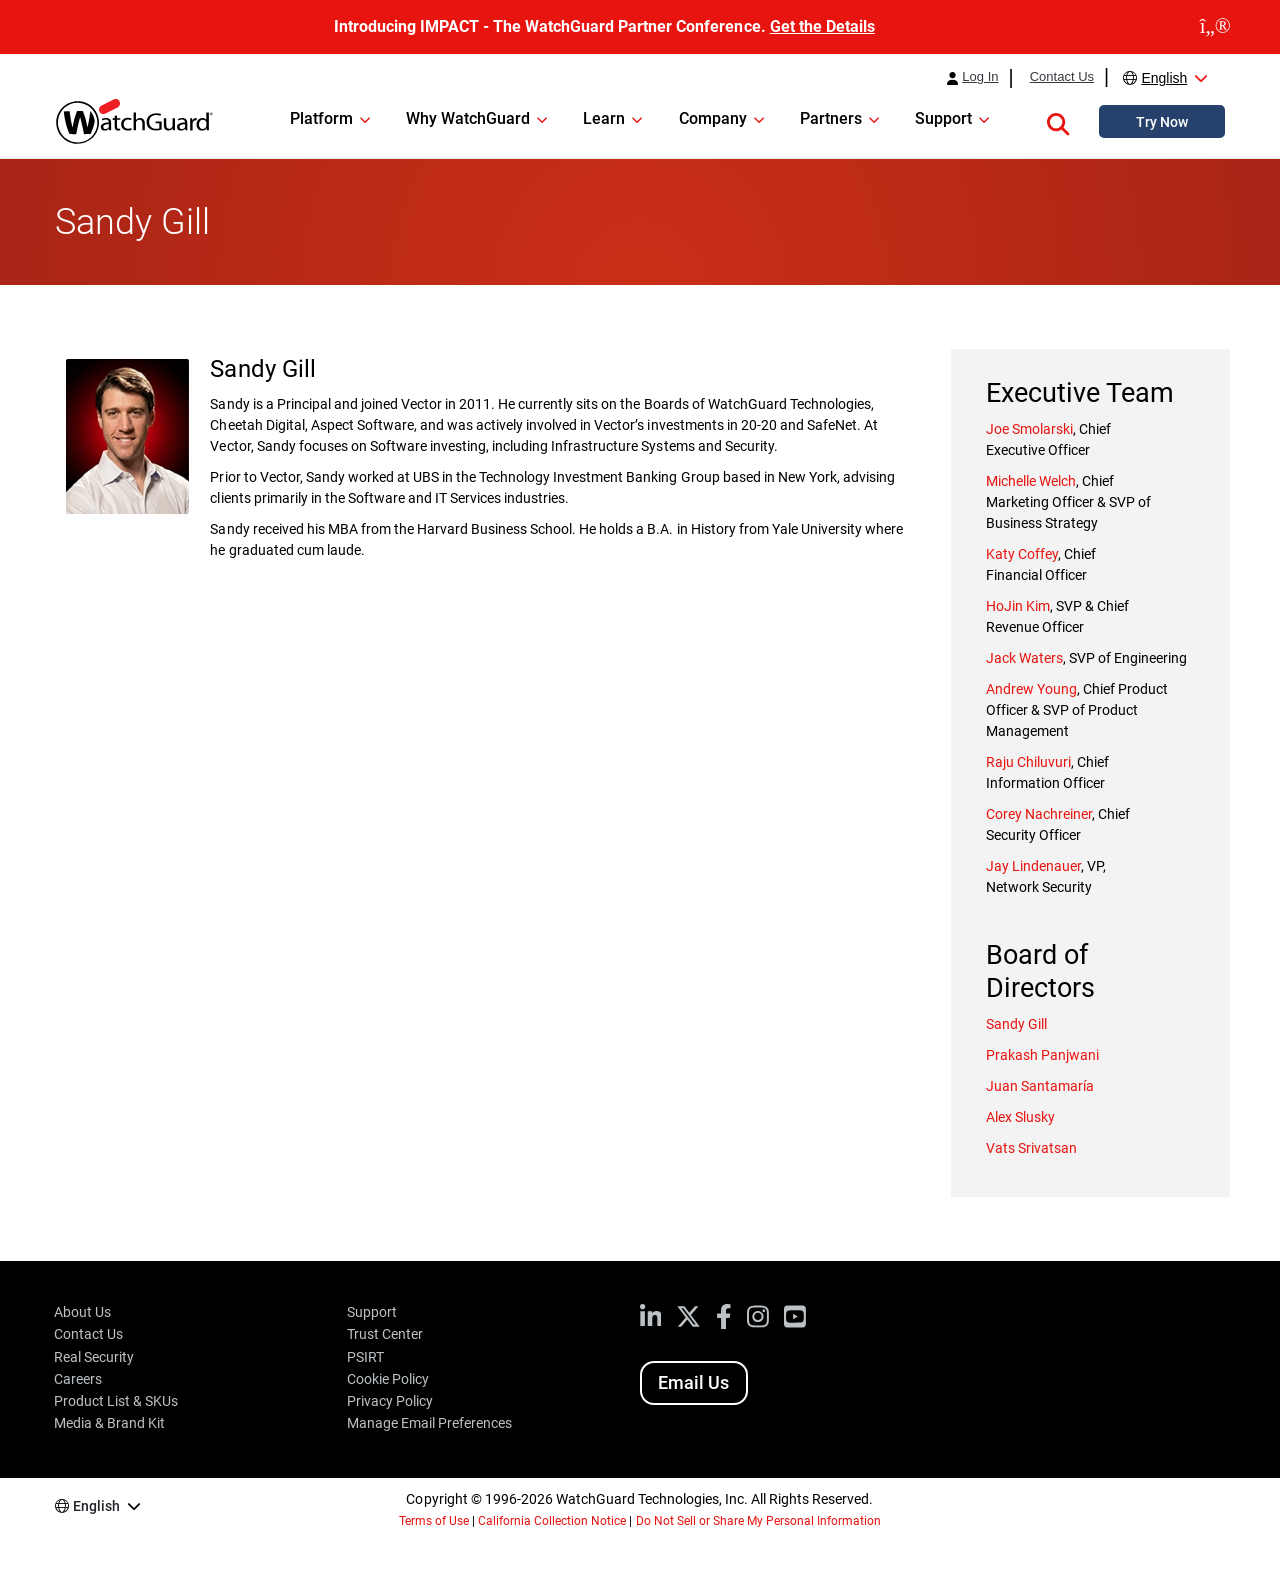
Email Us (693, 1382)
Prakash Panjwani (1042, 1055)
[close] (1215, 27)
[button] (1058, 121)
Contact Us (1062, 77)
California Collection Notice (552, 1521)
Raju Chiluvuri (1028, 762)
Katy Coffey (1022, 554)
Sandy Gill (1016, 1024)
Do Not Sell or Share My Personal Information (759, 1521)
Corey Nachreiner (1039, 814)
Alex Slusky (1020, 1117)
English (1164, 78)
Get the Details (822, 26)
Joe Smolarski (1029, 429)
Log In (980, 77)
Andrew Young (1031, 689)
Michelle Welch (1031, 481)
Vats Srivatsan (1031, 1148)
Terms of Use (434, 1521)
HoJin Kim (1018, 606)
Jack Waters (1024, 658)
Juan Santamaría (1040, 1086)
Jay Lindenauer (1033, 866)
